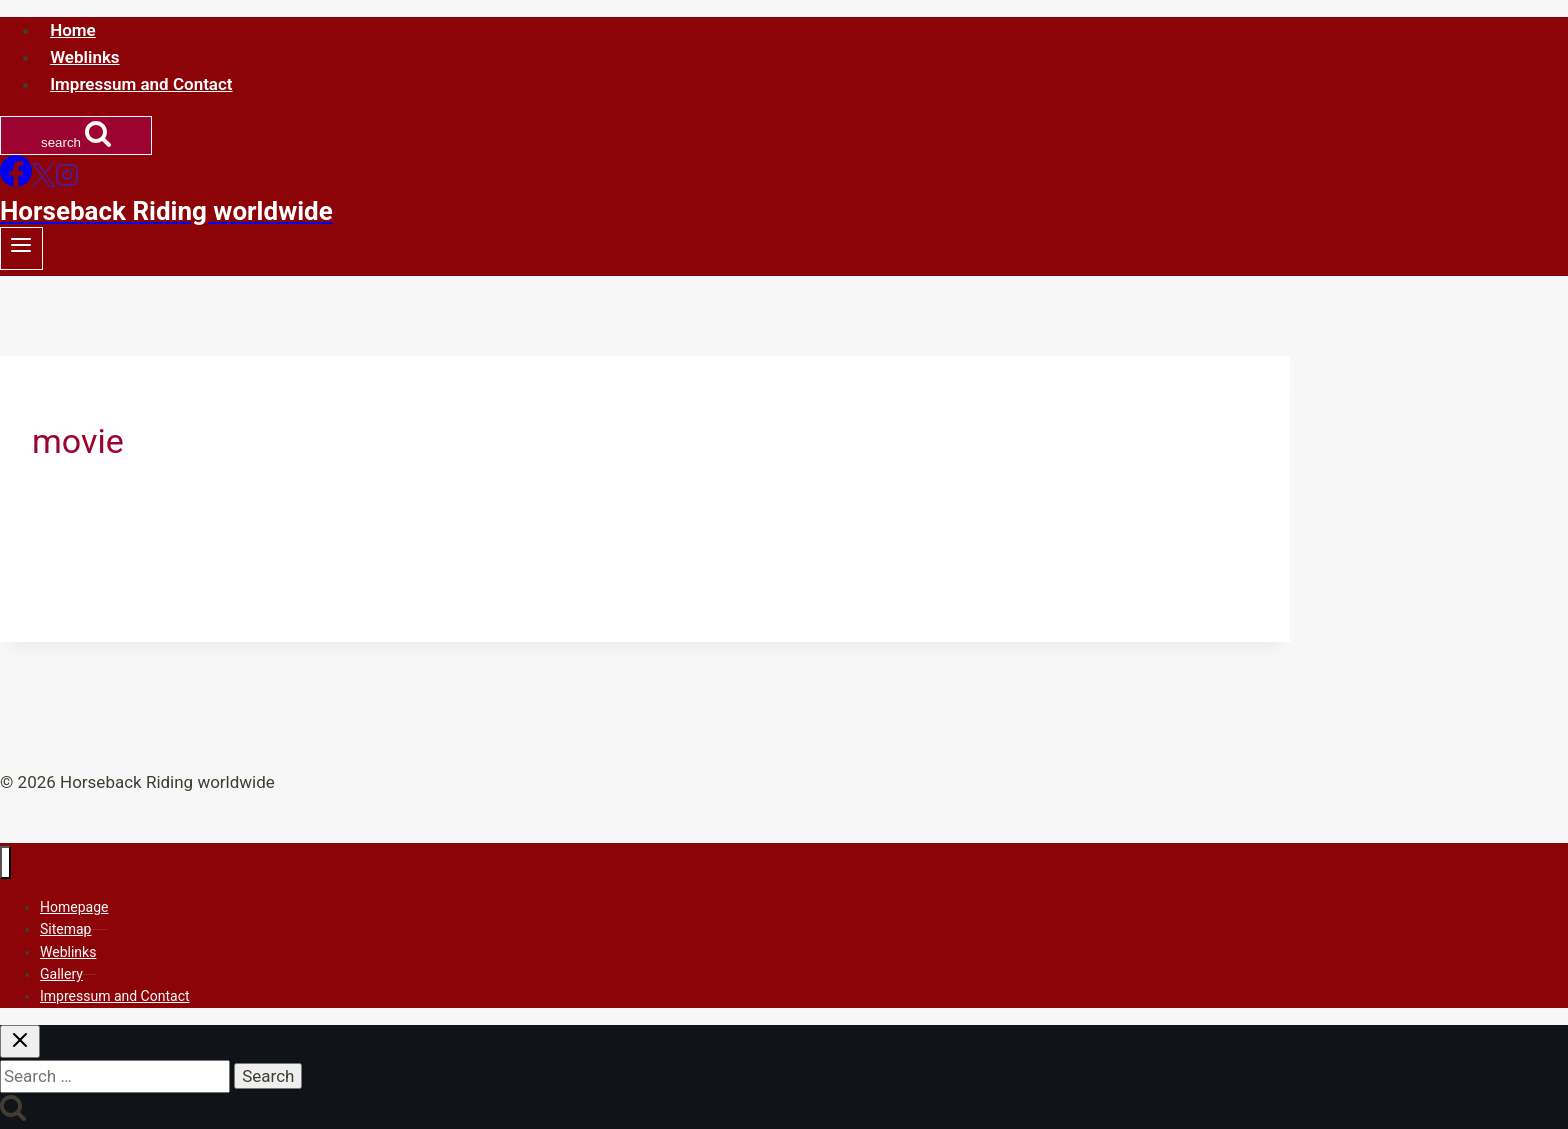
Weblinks (84, 57)
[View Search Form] (76, 135)
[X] (43, 181)
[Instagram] (67, 181)
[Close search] (20, 1041)
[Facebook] (16, 181)
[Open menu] (21, 248)
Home (73, 30)
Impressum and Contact (141, 84)
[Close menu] (5, 862)
